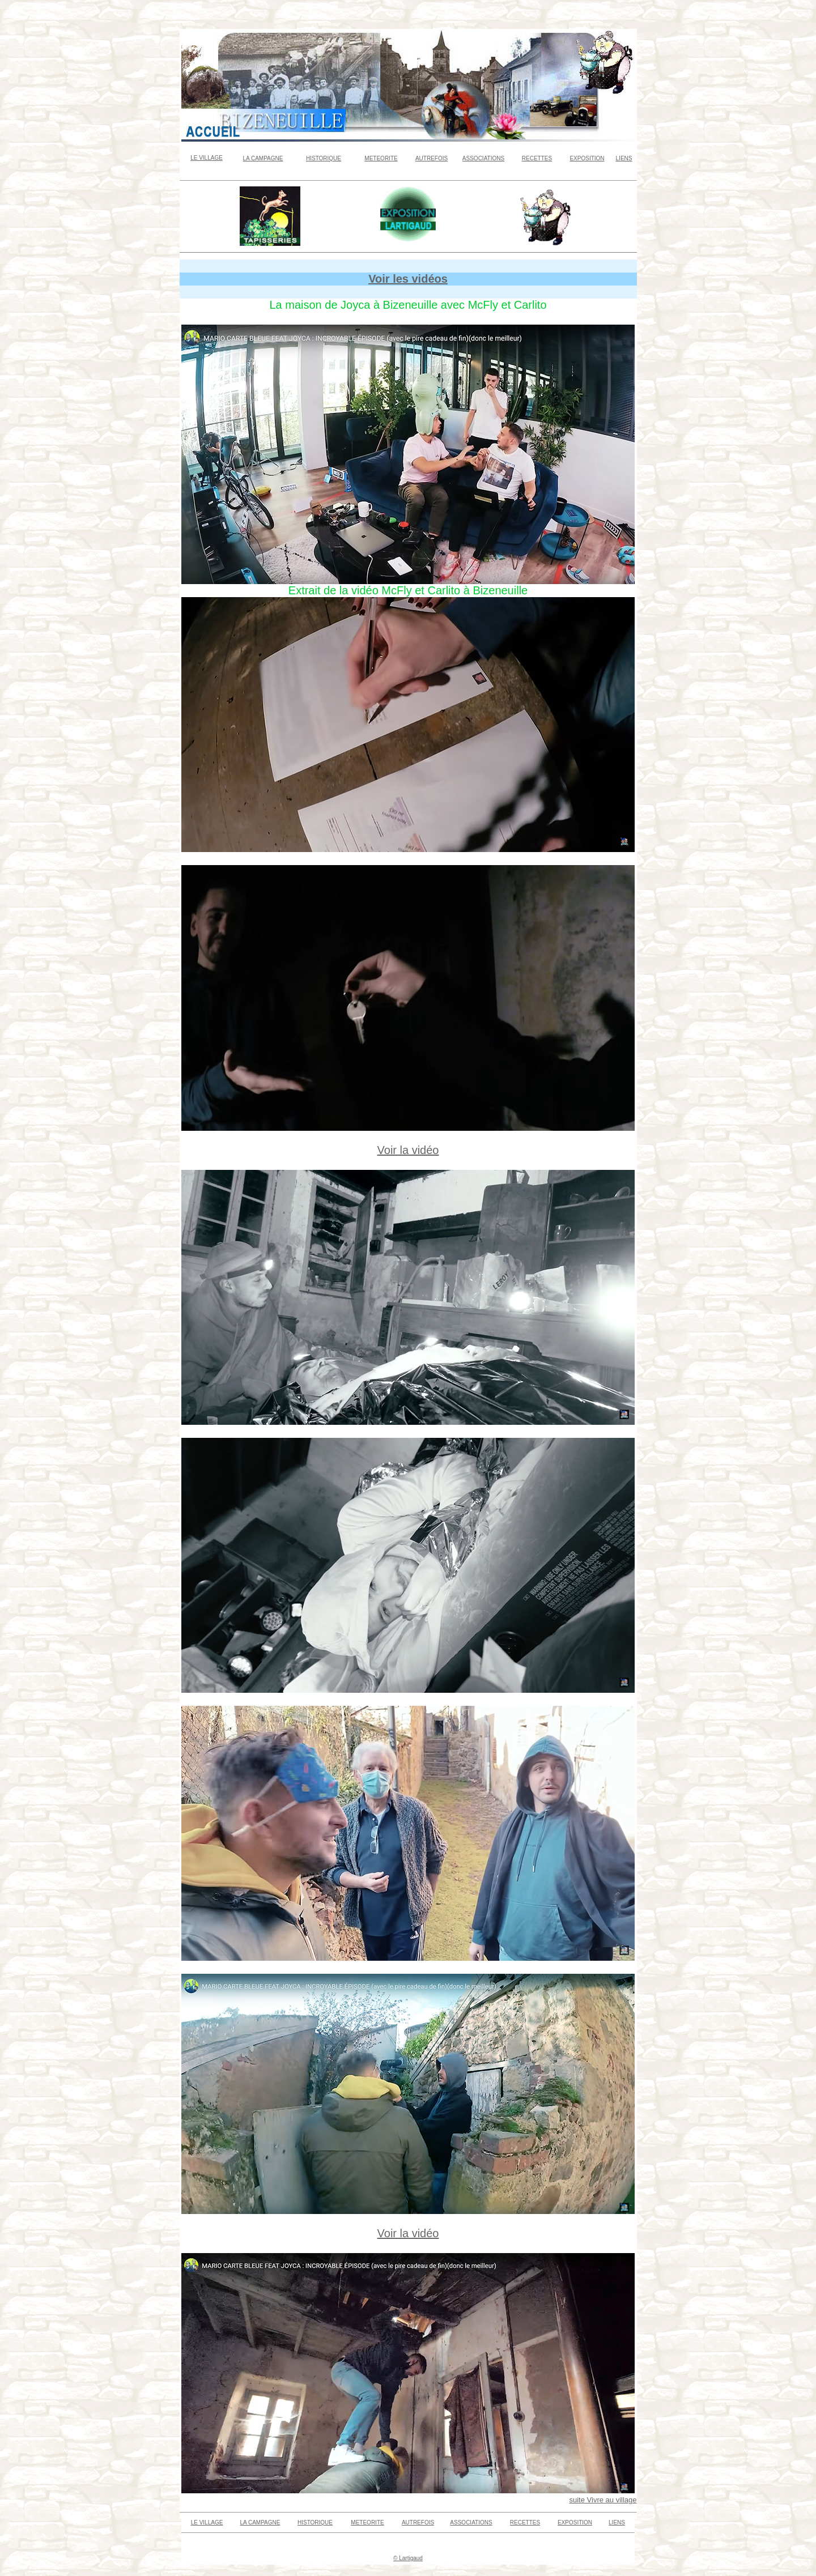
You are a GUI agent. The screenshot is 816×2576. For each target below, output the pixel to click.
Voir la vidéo (408, 1150)
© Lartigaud (408, 2558)
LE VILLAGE (206, 158)
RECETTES (537, 158)
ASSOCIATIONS (483, 158)
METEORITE (380, 158)
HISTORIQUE (323, 158)
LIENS (624, 158)
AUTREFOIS (431, 158)
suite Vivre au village (603, 2500)
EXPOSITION (587, 158)
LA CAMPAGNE (263, 158)
